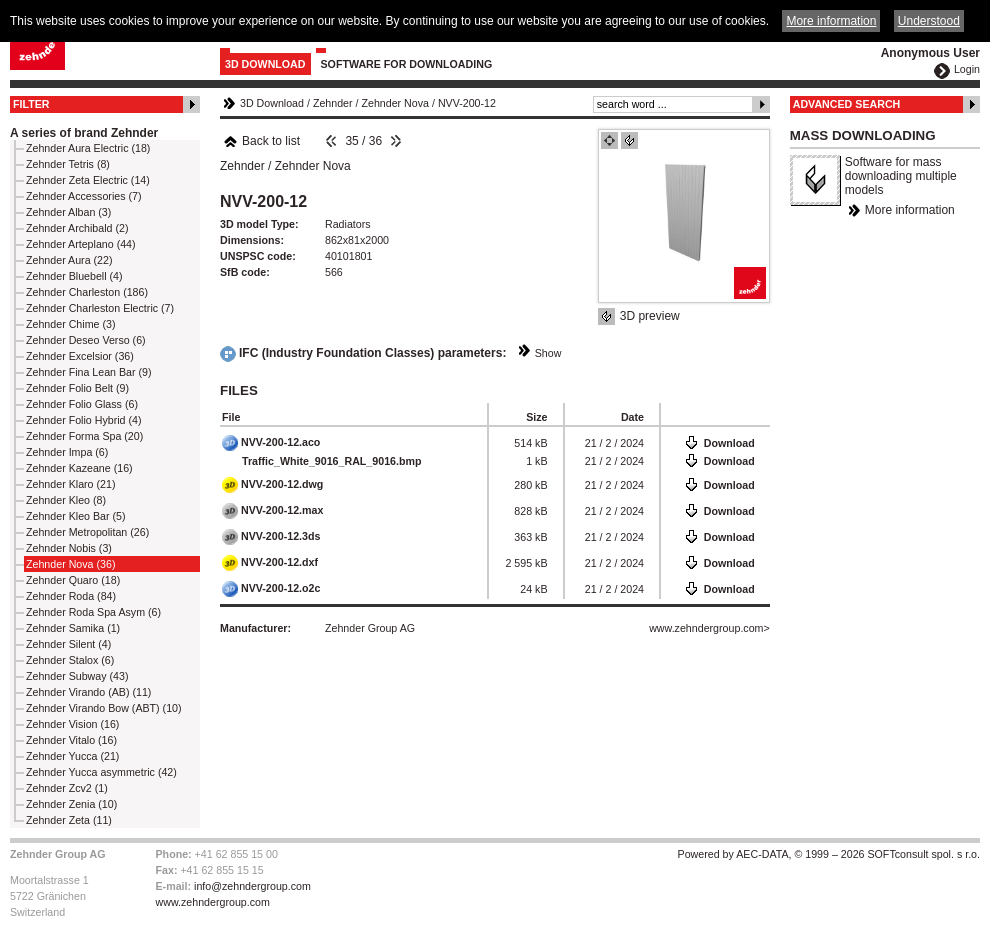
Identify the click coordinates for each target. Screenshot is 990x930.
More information (910, 210)
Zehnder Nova (395, 103)
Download (729, 443)
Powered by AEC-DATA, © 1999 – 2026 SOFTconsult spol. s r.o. (829, 854)
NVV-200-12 (467, 103)
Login (967, 69)
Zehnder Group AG (370, 628)
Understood (929, 21)
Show (548, 353)
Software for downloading (407, 64)
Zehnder (333, 103)
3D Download (265, 64)
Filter (31, 104)
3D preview (650, 316)
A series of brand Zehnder (84, 133)
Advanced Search (847, 104)
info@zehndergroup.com (252, 886)
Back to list (261, 141)
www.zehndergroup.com (706, 628)
